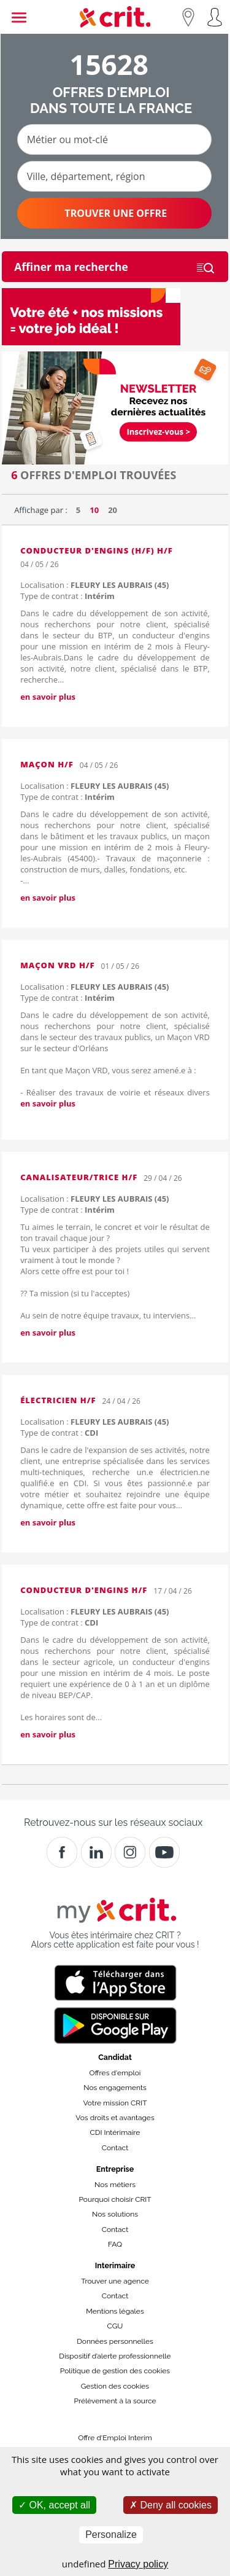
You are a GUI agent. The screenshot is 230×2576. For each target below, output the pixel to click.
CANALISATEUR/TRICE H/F (78, 1177)
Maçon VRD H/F (57, 965)
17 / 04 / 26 (172, 1591)
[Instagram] (130, 1852)
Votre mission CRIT (115, 2103)
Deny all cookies (170, 2505)
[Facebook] (62, 1852)
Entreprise (115, 2169)
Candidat (114, 2057)
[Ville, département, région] (114, 176)
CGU (115, 2326)
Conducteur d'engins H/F (83, 1589)
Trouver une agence (115, 2281)
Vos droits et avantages (114, 2117)
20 (112, 509)
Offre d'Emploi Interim (114, 2437)
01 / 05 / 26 (120, 966)
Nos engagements (114, 2087)
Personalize (111, 2534)
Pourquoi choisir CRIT (115, 2199)
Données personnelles (115, 2341)
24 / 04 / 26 (121, 1401)
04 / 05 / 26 (39, 564)
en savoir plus (47, 696)
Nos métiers (115, 2184)
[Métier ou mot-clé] (114, 139)
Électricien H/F (58, 1400)
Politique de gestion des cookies (115, 2371)
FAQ (115, 2244)
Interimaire (115, 2265)
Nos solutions (115, 2214)
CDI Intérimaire (115, 2132)
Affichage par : (40, 509)
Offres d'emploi (115, 2073)
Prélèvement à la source (115, 2401)
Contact (115, 2147)
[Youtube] (164, 1852)
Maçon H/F (47, 764)
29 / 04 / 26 (163, 1178)
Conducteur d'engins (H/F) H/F (96, 550)
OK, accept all (54, 2505)
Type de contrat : (67, 595)
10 (94, 509)
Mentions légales (115, 2311)
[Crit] (96, 1852)
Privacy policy (138, 2564)
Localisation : (94, 584)
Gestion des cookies (115, 2386)
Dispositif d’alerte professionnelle (115, 2356)
